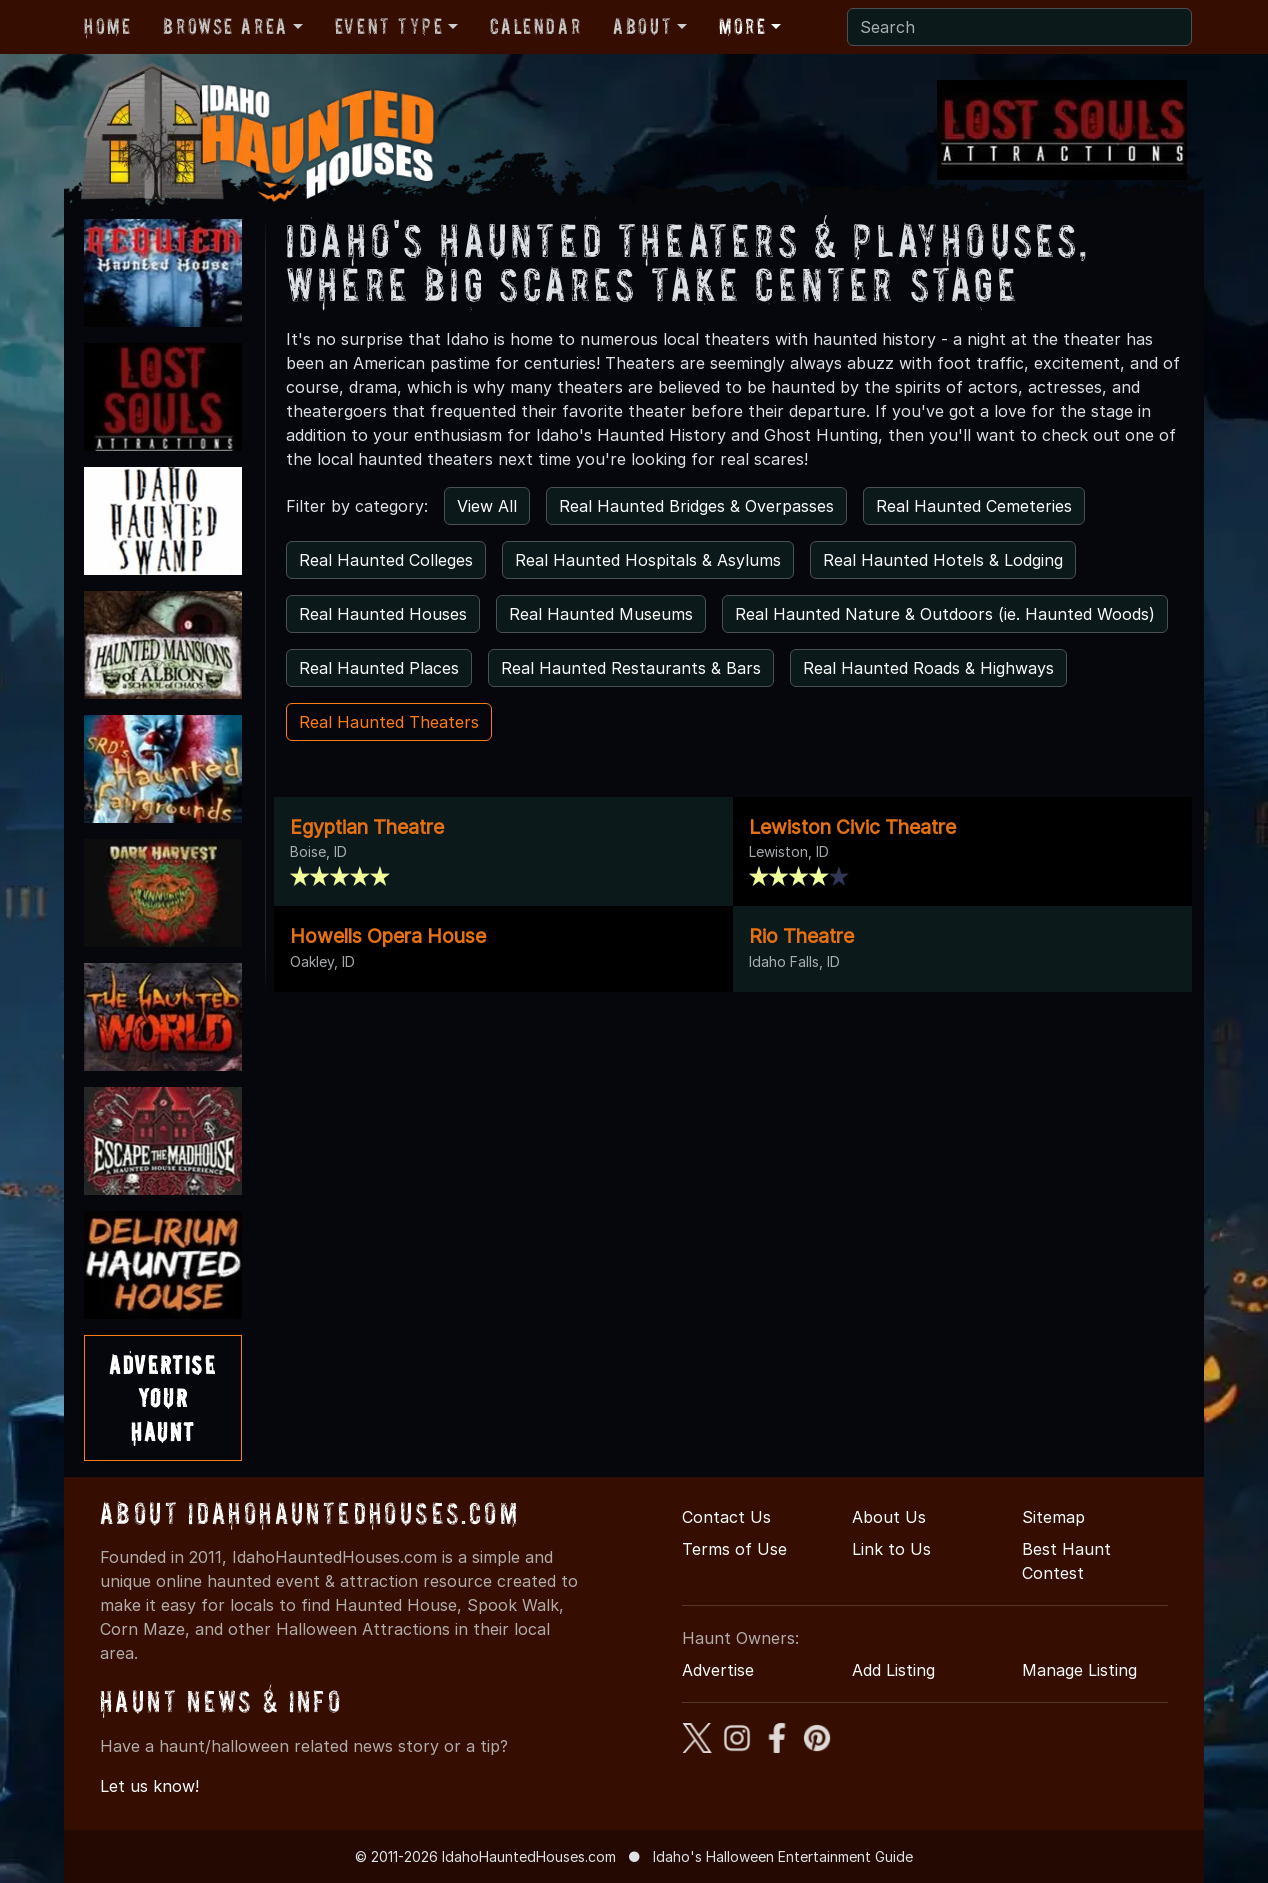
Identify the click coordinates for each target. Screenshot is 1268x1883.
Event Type (389, 26)
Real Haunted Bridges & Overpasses (696, 506)
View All (487, 506)
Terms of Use (734, 1549)
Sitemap (1053, 1517)
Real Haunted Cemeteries (974, 506)
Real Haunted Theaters (389, 722)
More (742, 26)
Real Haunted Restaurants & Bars (631, 668)
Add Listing (893, 1670)
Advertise (718, 1670)
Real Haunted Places (379, 668)
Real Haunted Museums (601, 614)
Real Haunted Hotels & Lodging (943, 560)
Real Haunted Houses (383, 614)
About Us (889, 1517)
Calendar (535, 26)
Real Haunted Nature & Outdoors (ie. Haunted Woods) (945, 614)
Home (107, 26)
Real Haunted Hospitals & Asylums (648, 560)
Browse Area (225, 26)
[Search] (1019, 27)
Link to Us (891, 1549)
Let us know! (149, 1786)
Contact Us (726, 1517)
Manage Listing (1079, 1670)
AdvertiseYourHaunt (162, 1398)
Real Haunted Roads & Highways (928, 668)
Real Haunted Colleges (386, 560)
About (642, 26)
